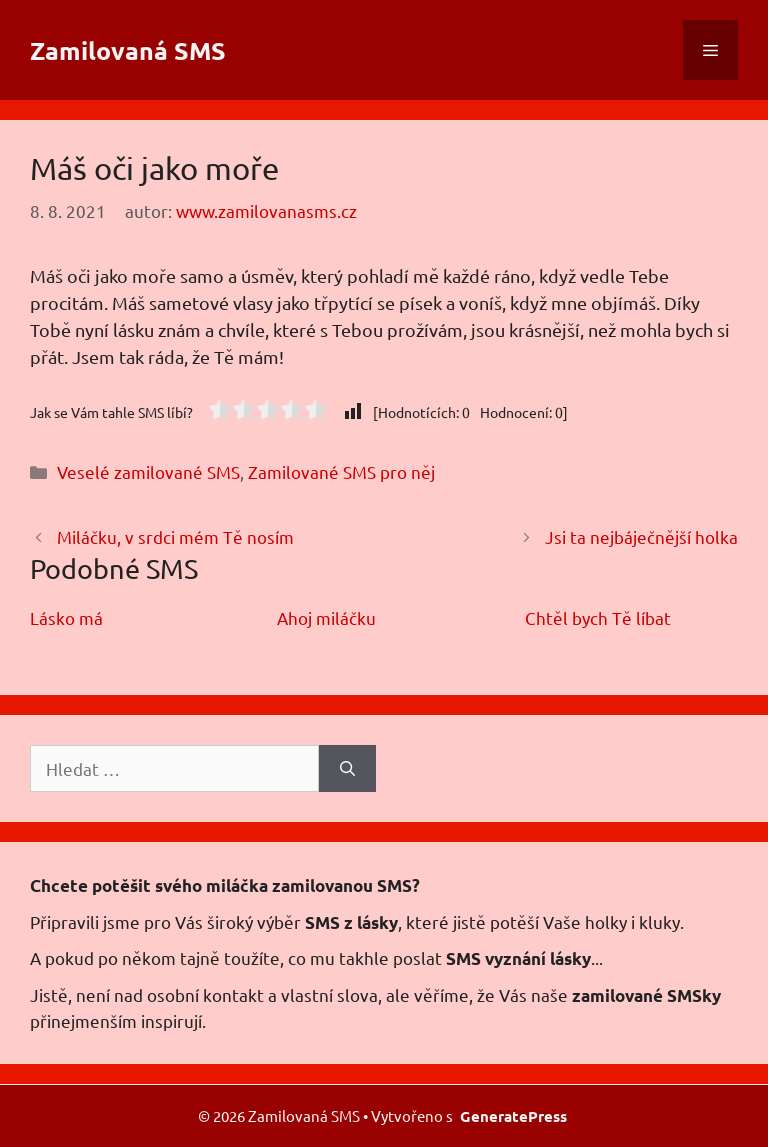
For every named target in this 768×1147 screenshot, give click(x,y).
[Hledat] (347, 769)
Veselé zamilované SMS (148, 471)
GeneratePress (513, 1116)
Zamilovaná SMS (128, 50)
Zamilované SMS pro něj (341, 471)
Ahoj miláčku (326, 617)
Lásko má (66, 617)
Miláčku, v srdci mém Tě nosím (175, 536)
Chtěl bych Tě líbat (598, 617)
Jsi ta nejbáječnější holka (641, 536)
